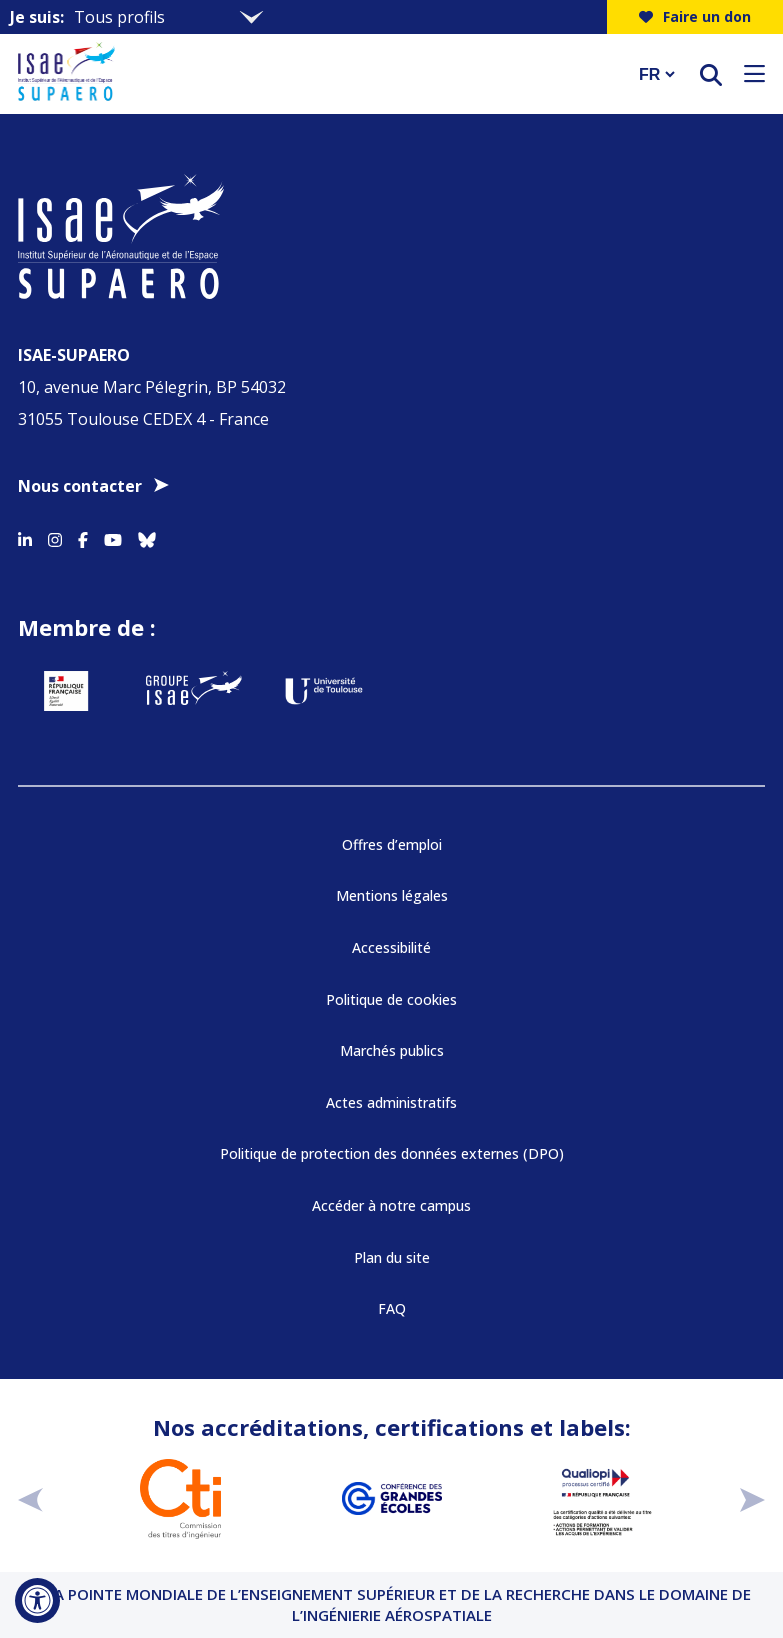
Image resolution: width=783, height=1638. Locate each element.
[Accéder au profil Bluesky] (147, 536)
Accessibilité (391, 947)
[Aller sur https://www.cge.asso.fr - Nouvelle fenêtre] (391, 1499)
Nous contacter (80, 486)
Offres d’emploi (392, 844)
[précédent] (30, 1498)
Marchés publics (392, 1050)
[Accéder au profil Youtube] (113, 536)
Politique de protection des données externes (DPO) (392, 1153)
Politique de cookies (391, 999)
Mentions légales (392, 895)
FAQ (392, 1308)
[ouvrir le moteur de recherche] (711, 74)
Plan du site (392, 1257)
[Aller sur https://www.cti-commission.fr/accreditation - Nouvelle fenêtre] (180, 1499)
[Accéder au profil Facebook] (83, 536)
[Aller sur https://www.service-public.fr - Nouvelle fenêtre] (66, 691)
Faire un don (695, 16)
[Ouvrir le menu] (754, 74)
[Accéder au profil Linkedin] (25, 536)
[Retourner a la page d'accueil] (315, 74)
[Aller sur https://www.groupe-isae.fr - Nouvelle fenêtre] (194, 691)
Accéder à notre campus (391, 1205)
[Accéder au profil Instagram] (55, 536)
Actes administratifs (391, 1102)
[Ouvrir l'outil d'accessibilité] (37, 1600)
